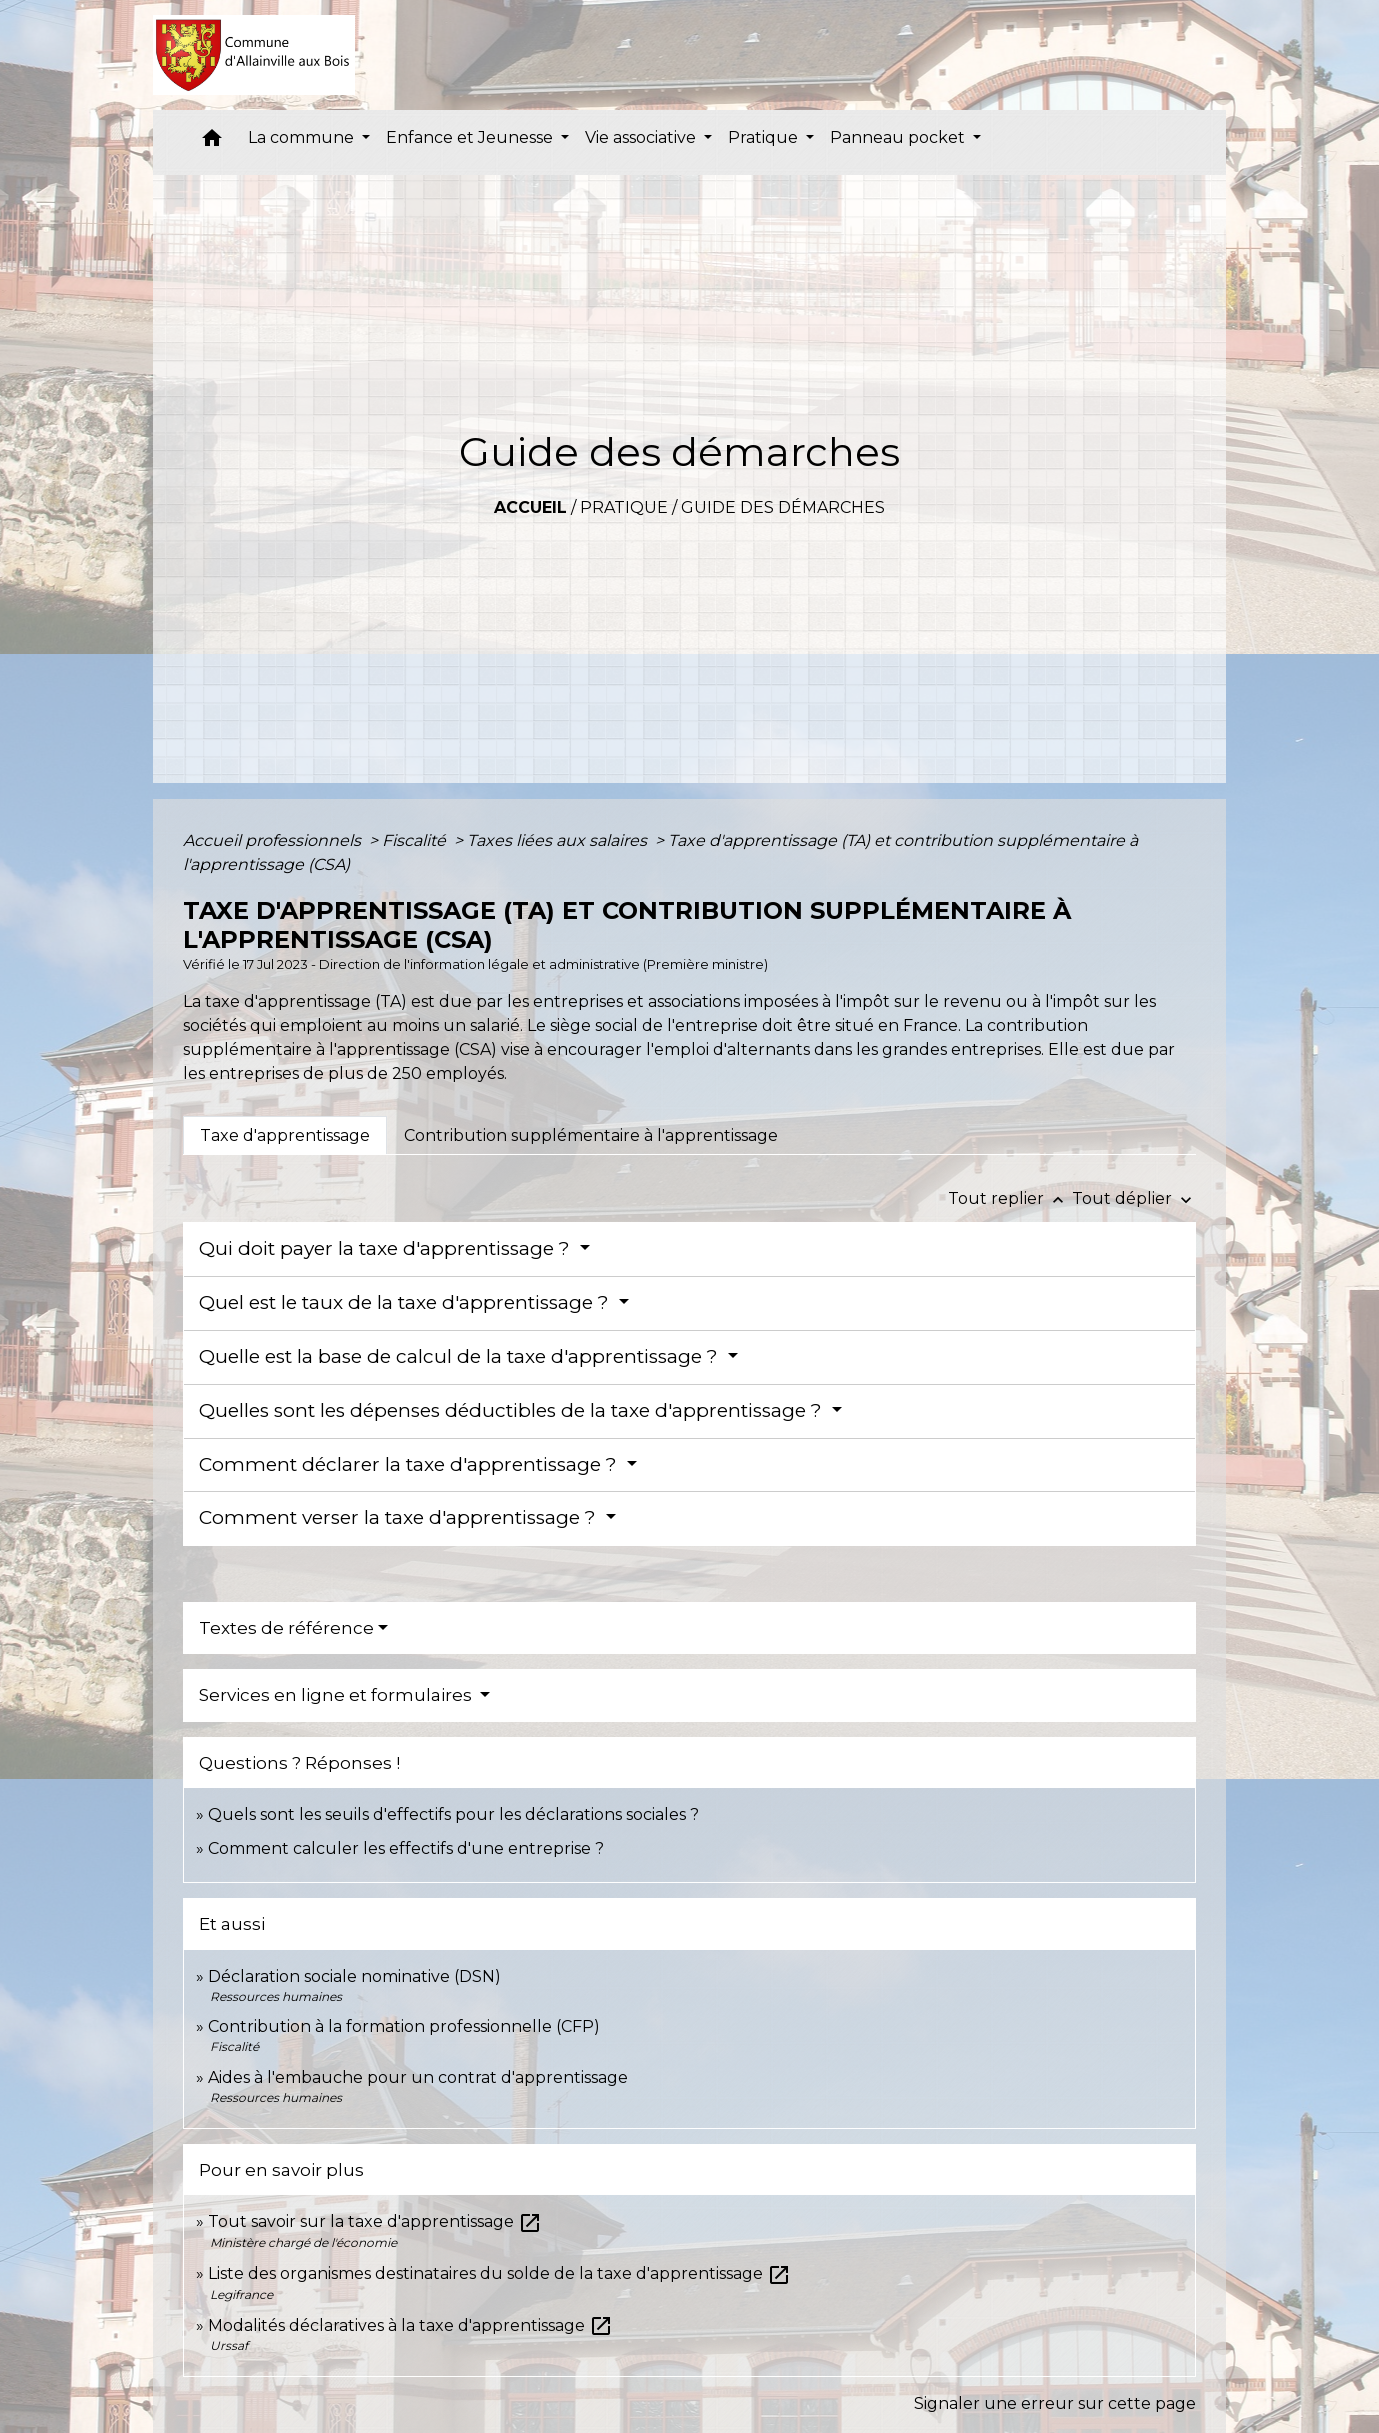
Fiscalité (416, 840)
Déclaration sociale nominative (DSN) (354, 1976)
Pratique (624, 507)
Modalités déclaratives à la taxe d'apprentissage (410, 2325)
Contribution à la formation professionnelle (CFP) (404, 2026)
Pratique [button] (765, 137)
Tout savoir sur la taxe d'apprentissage (375, 2221)
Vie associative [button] (642, 137)
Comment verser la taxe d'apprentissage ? (400, 1517)
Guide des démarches (783, 507)
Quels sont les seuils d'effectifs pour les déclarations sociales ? (453, 1814)
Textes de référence (286, 1628)
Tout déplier (1134, 1198)
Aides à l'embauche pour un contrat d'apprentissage (418, 2077)
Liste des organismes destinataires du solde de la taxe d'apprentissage (499, 2273)
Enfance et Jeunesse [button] (471, 137)
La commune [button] (303, 137)
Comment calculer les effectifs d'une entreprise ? (406, 1848)
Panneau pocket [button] (899, 137)
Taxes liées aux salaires (559, 840)
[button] (212, 142)
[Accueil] (254, 55)
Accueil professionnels (274, 840)
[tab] (285, 1135)
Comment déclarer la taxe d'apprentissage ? (410, 1464)
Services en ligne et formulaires (337, 1695)
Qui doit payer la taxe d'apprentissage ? (387, 1248)
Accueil (530, 507)
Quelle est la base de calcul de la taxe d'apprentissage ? (461, 1356)
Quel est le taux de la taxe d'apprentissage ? (406, 1302)
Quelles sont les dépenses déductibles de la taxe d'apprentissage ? (513, 1410)
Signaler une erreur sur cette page (1055, 2403)
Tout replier (1010, 1198)
